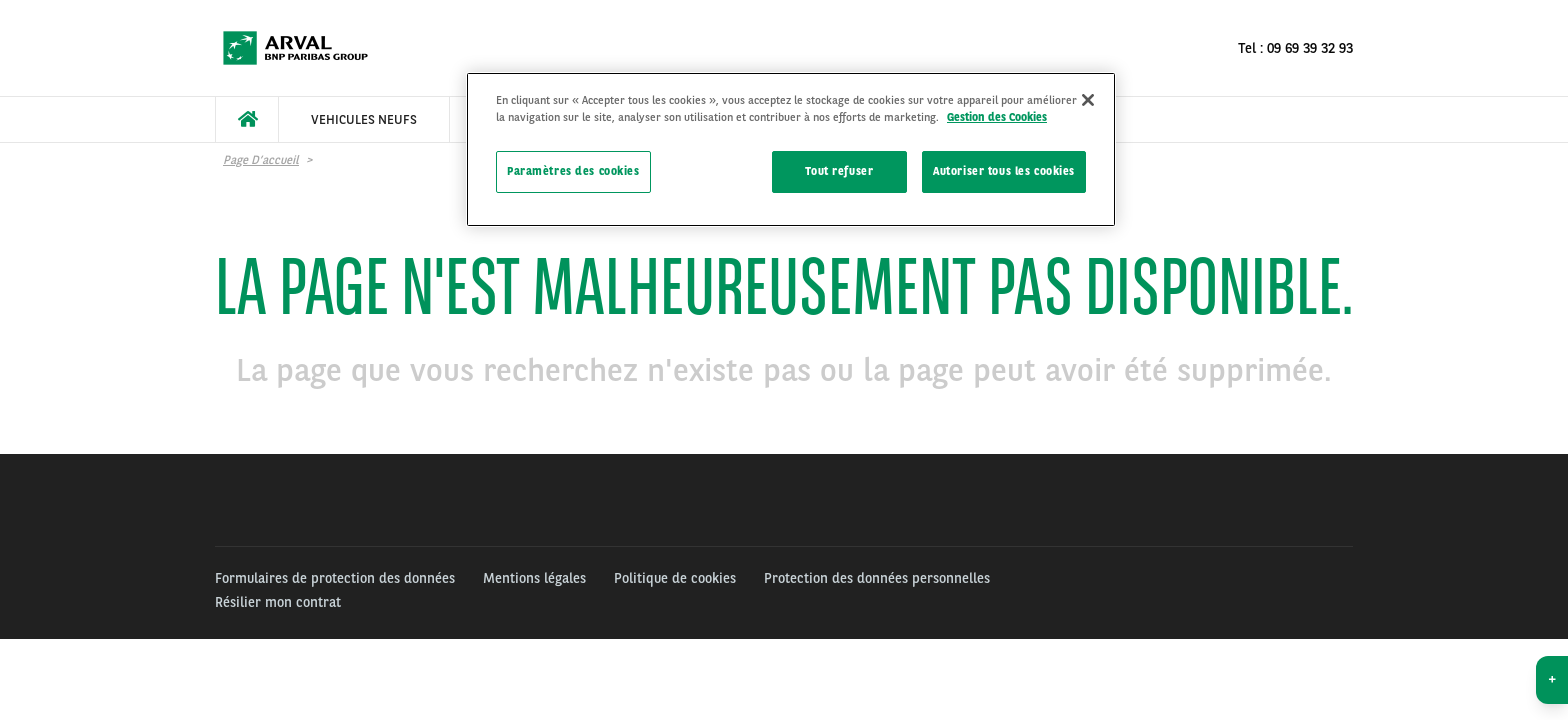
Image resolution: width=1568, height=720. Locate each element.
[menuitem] (247, 119)
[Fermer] (1088, 100)
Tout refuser (839, 171)
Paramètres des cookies (573, 171)
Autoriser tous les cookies (1004, 171)
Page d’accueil (261, 160)
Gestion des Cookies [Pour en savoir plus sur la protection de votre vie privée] (997, 117)
